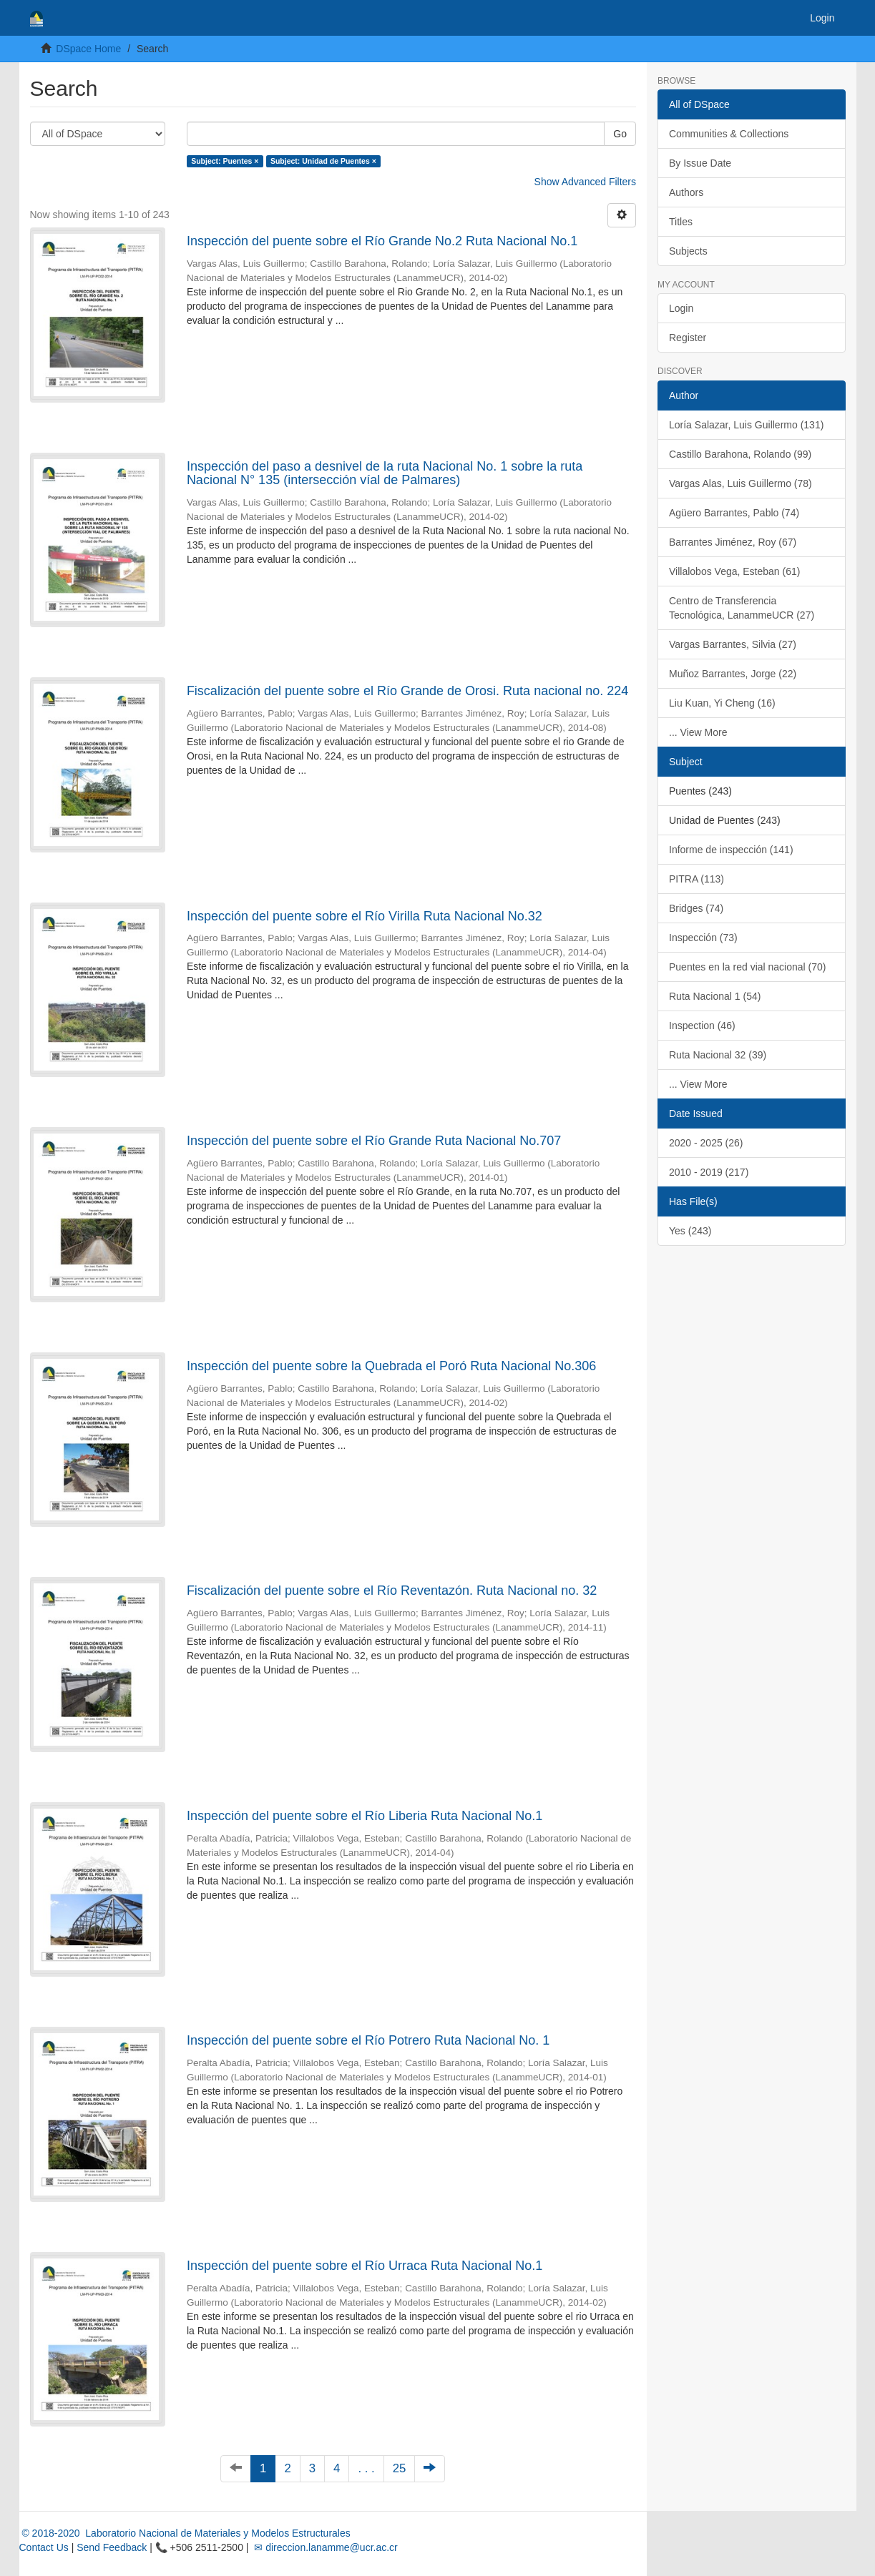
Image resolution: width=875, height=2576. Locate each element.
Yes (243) (690, 1231)
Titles (681, 221)
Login (681, 308)
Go (620, 133)
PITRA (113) (696, 879)
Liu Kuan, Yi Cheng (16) (722, 703)
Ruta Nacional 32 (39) (717, 1055)
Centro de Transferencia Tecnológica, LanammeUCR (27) (741, 608)
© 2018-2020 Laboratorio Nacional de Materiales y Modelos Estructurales (185, 2533)
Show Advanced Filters (585, 181)
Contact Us (44, 2547)
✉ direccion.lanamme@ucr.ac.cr (324, 2547)
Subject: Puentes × (224, 161)
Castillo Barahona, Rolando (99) (740, 454)
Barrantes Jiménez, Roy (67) (732, 542)
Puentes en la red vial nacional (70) (747, 967)
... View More (698, 732)
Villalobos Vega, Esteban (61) (734, 571)
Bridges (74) (696, 908)
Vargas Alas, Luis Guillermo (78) (740, 483)
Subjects (688, 251)
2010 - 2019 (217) (708, 1172)
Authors (686, 192)
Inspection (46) (702, 1025)
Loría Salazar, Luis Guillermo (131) (746, 425)
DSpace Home (88, 48)
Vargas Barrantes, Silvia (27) (732, 644)
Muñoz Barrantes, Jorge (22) (732, 673)
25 (399, 2468)
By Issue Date (700, 163)
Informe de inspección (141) (731, 849)
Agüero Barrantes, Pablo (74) (734, 512)
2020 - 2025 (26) (706, 1143)
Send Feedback (112, 2547)
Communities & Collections (728, 133)
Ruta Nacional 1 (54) (715, 996)
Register (687, 337)
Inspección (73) (703, 937)
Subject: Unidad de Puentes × (323, 161)
